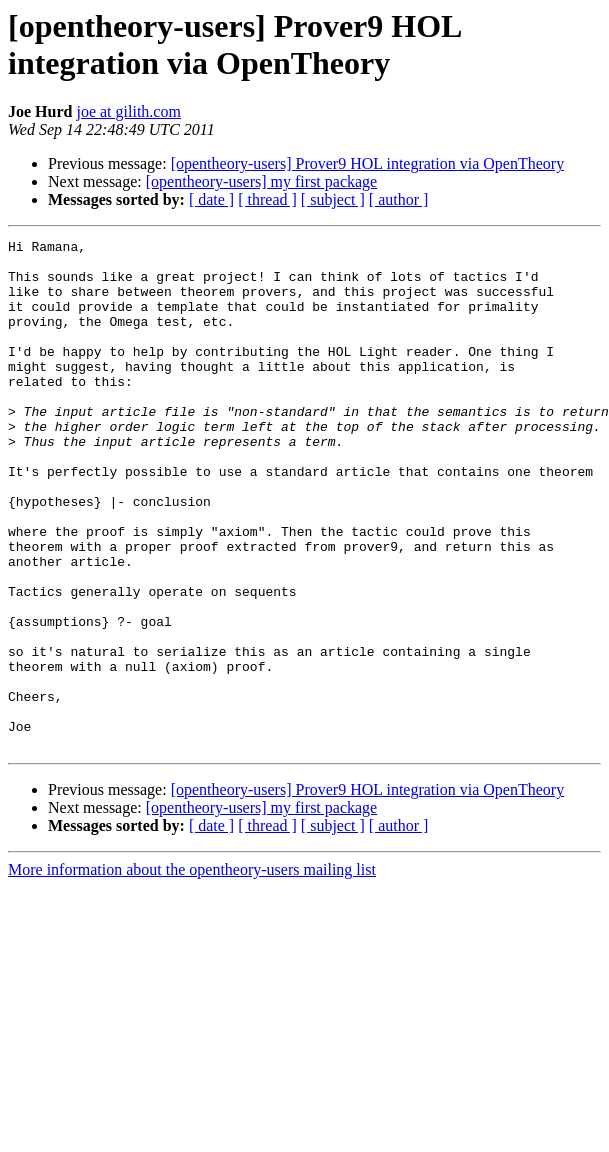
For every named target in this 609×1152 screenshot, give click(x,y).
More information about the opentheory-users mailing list (192, 971)
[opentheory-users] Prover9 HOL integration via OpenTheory (368, 163)
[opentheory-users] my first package (261, 181)
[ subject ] (333, 199)
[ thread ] (267, 199)
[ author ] (399, 199)
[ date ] (211, 199)
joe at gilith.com (128, 111)
